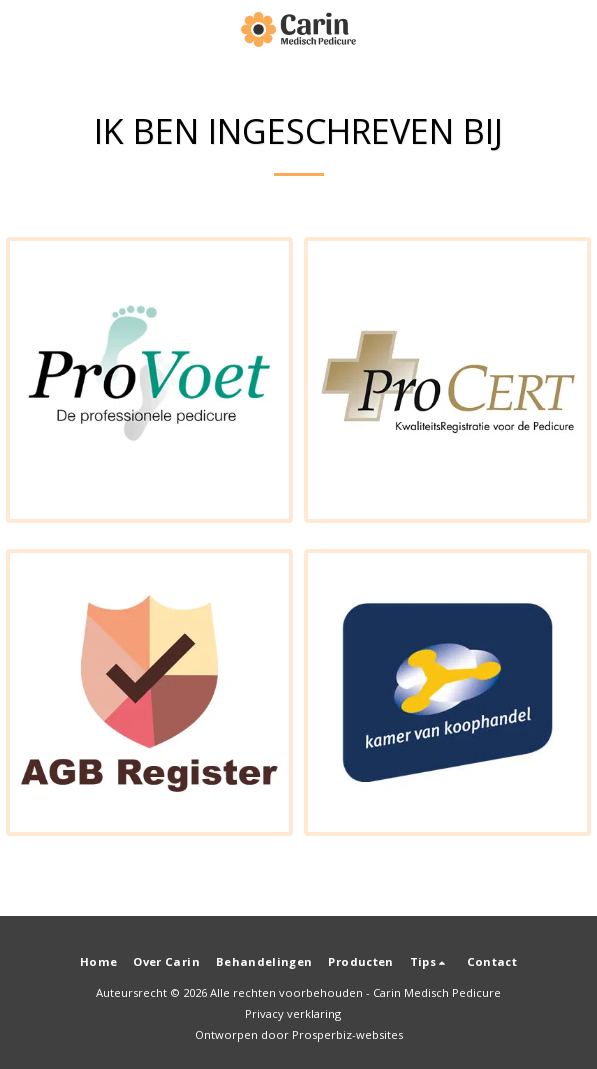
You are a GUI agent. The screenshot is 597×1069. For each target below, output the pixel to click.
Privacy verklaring (293, 1013)
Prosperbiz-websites (347, 1034)
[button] (22, 28)
